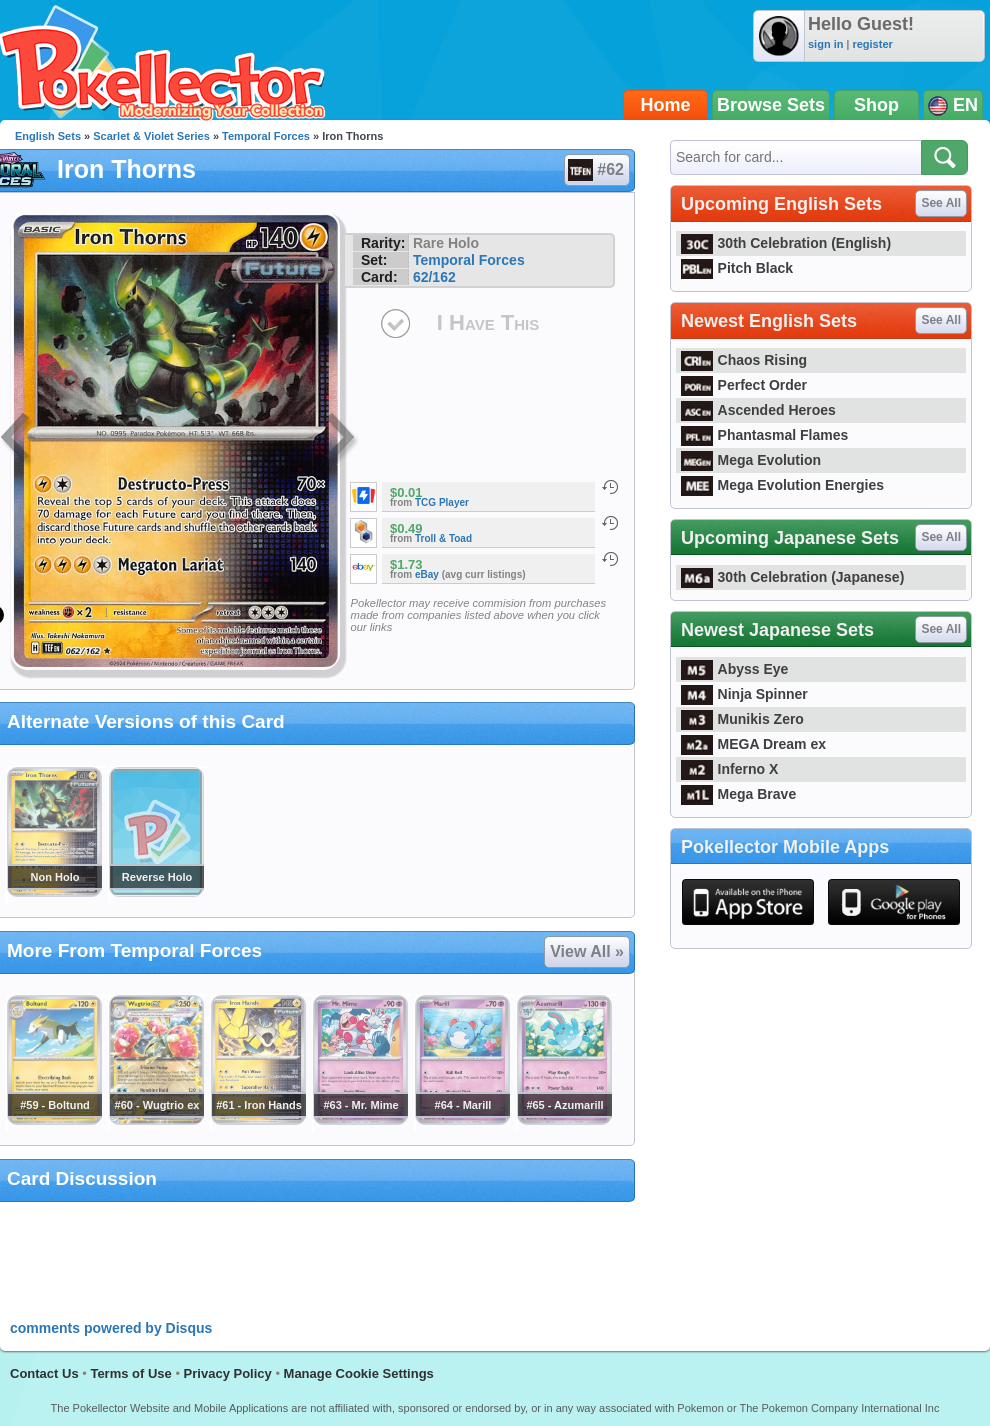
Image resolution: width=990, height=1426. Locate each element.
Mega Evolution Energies (782, 485)
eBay (427, 574)
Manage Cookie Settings (359, 1373)
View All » (587, 951)
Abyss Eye (734, 669)
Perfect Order (744, 385)
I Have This (488, 322)
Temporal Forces (266, 136)
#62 (596, 170)
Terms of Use (130, 1373)
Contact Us (44, 1373)
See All (941, 203)
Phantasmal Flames (764, 435)
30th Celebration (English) (786, 243)
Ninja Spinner (744, 694)
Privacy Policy (228, 1373)
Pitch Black (737, 268)
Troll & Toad (443, 538)
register (872, 44)
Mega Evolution (751, 460)
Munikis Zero (742, 719)
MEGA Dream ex (753, 744)
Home (666, 105)
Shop (876, 105)
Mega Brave (738, 794)
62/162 (434, 277)
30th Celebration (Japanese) (792, 577)
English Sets (48, 136)
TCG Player (442, 502)
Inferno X (729, 769)
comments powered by (111, 1328)
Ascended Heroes (758, 410)
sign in (825, 44)
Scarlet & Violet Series (151, 136)
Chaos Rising (744, 360)
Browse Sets (771, 105)
